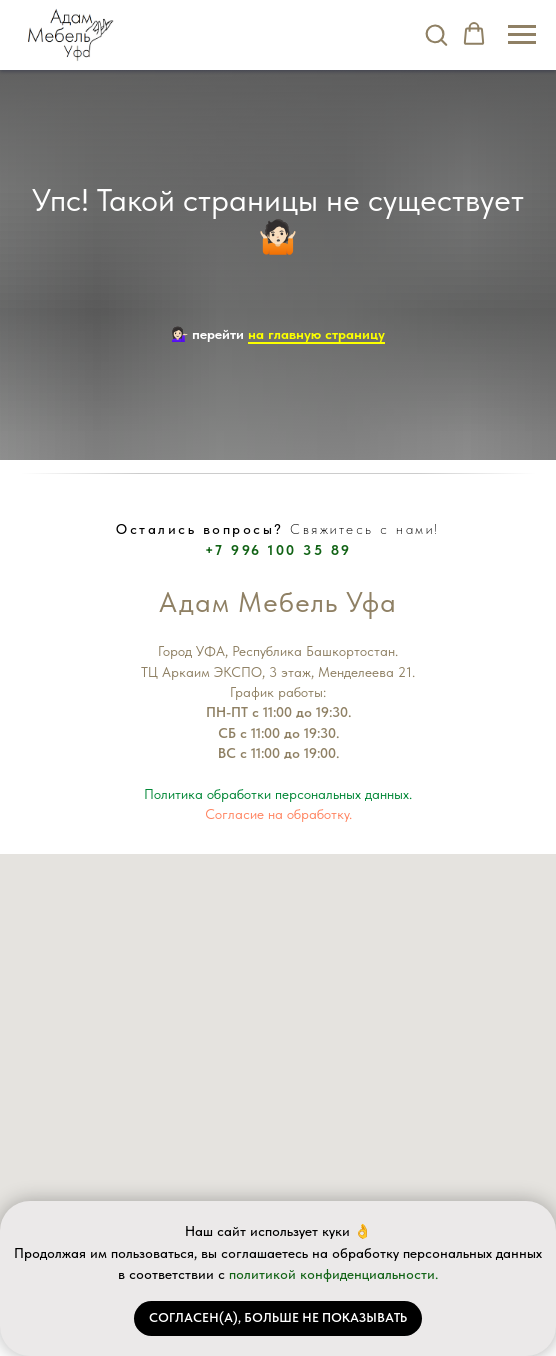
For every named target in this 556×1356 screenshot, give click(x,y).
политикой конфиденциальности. (333, 1274)
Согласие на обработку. (278, 814)
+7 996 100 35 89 (278, 550)
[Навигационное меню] (522, 35)
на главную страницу (316, 334)
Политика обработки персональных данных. (278, 794)
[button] (436, 34)
